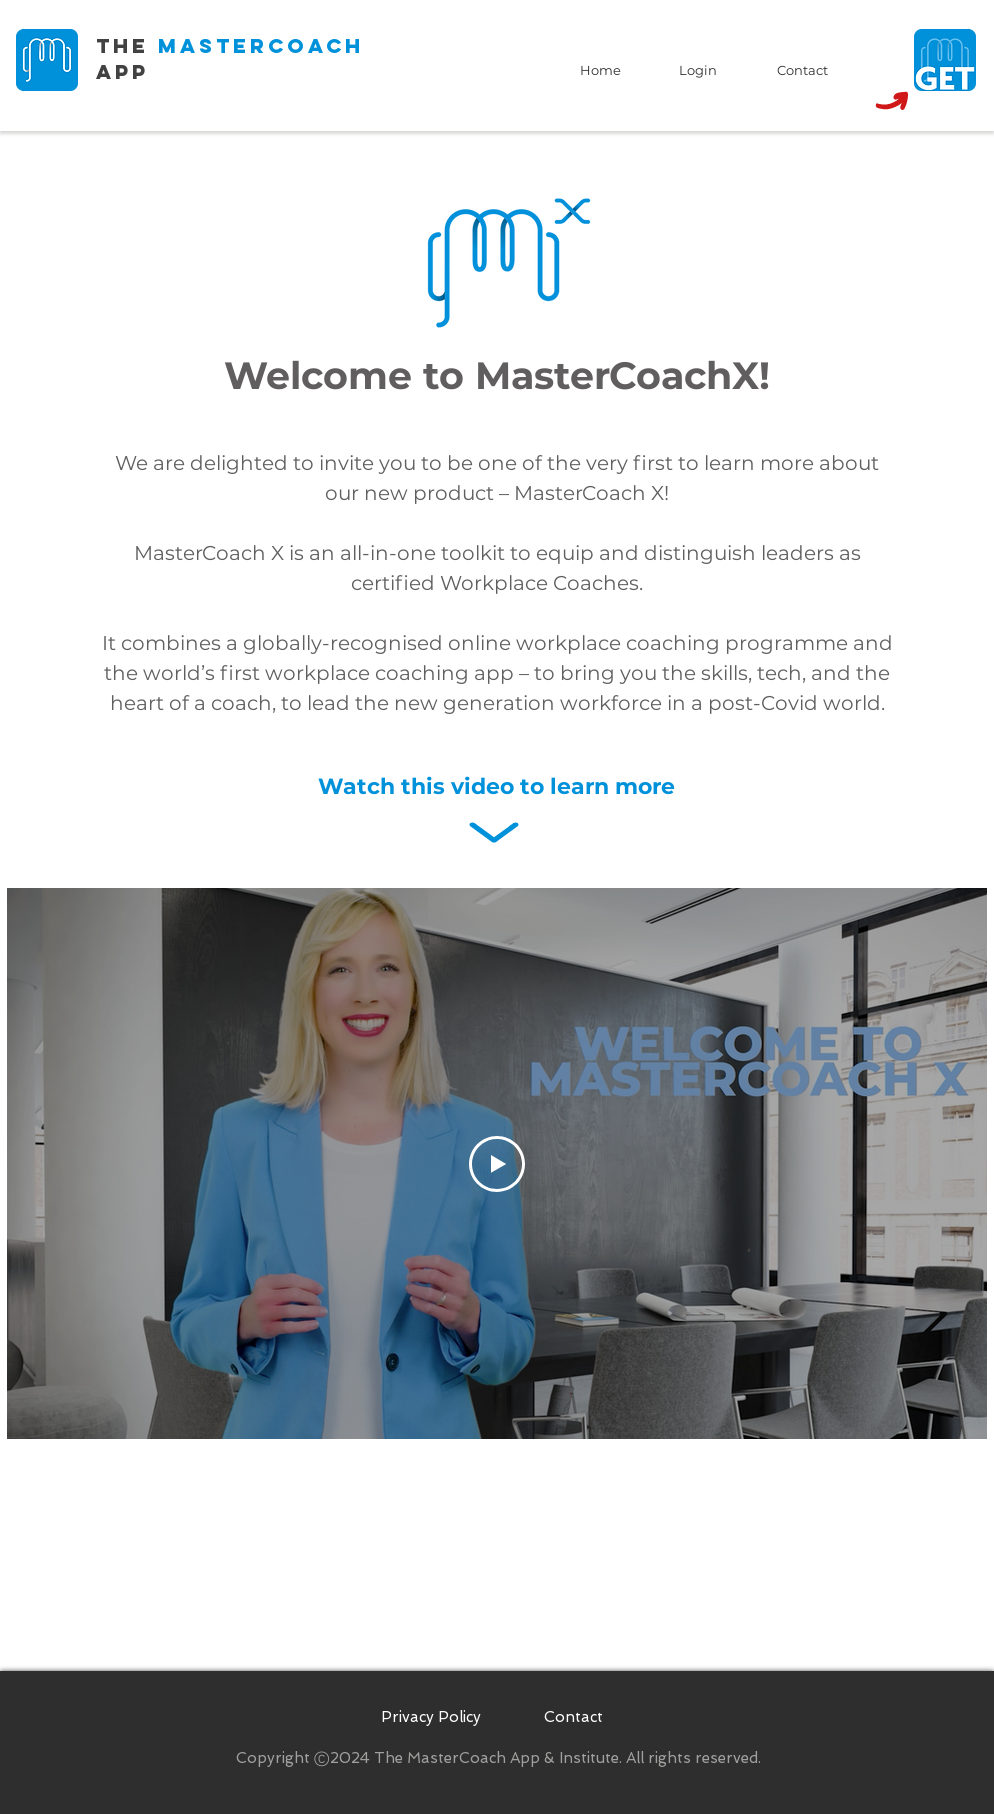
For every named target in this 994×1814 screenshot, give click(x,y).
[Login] (698, 70)
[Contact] (802, 70)
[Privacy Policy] (431, 1718)
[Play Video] (497, 1164)
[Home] (600, 70)
